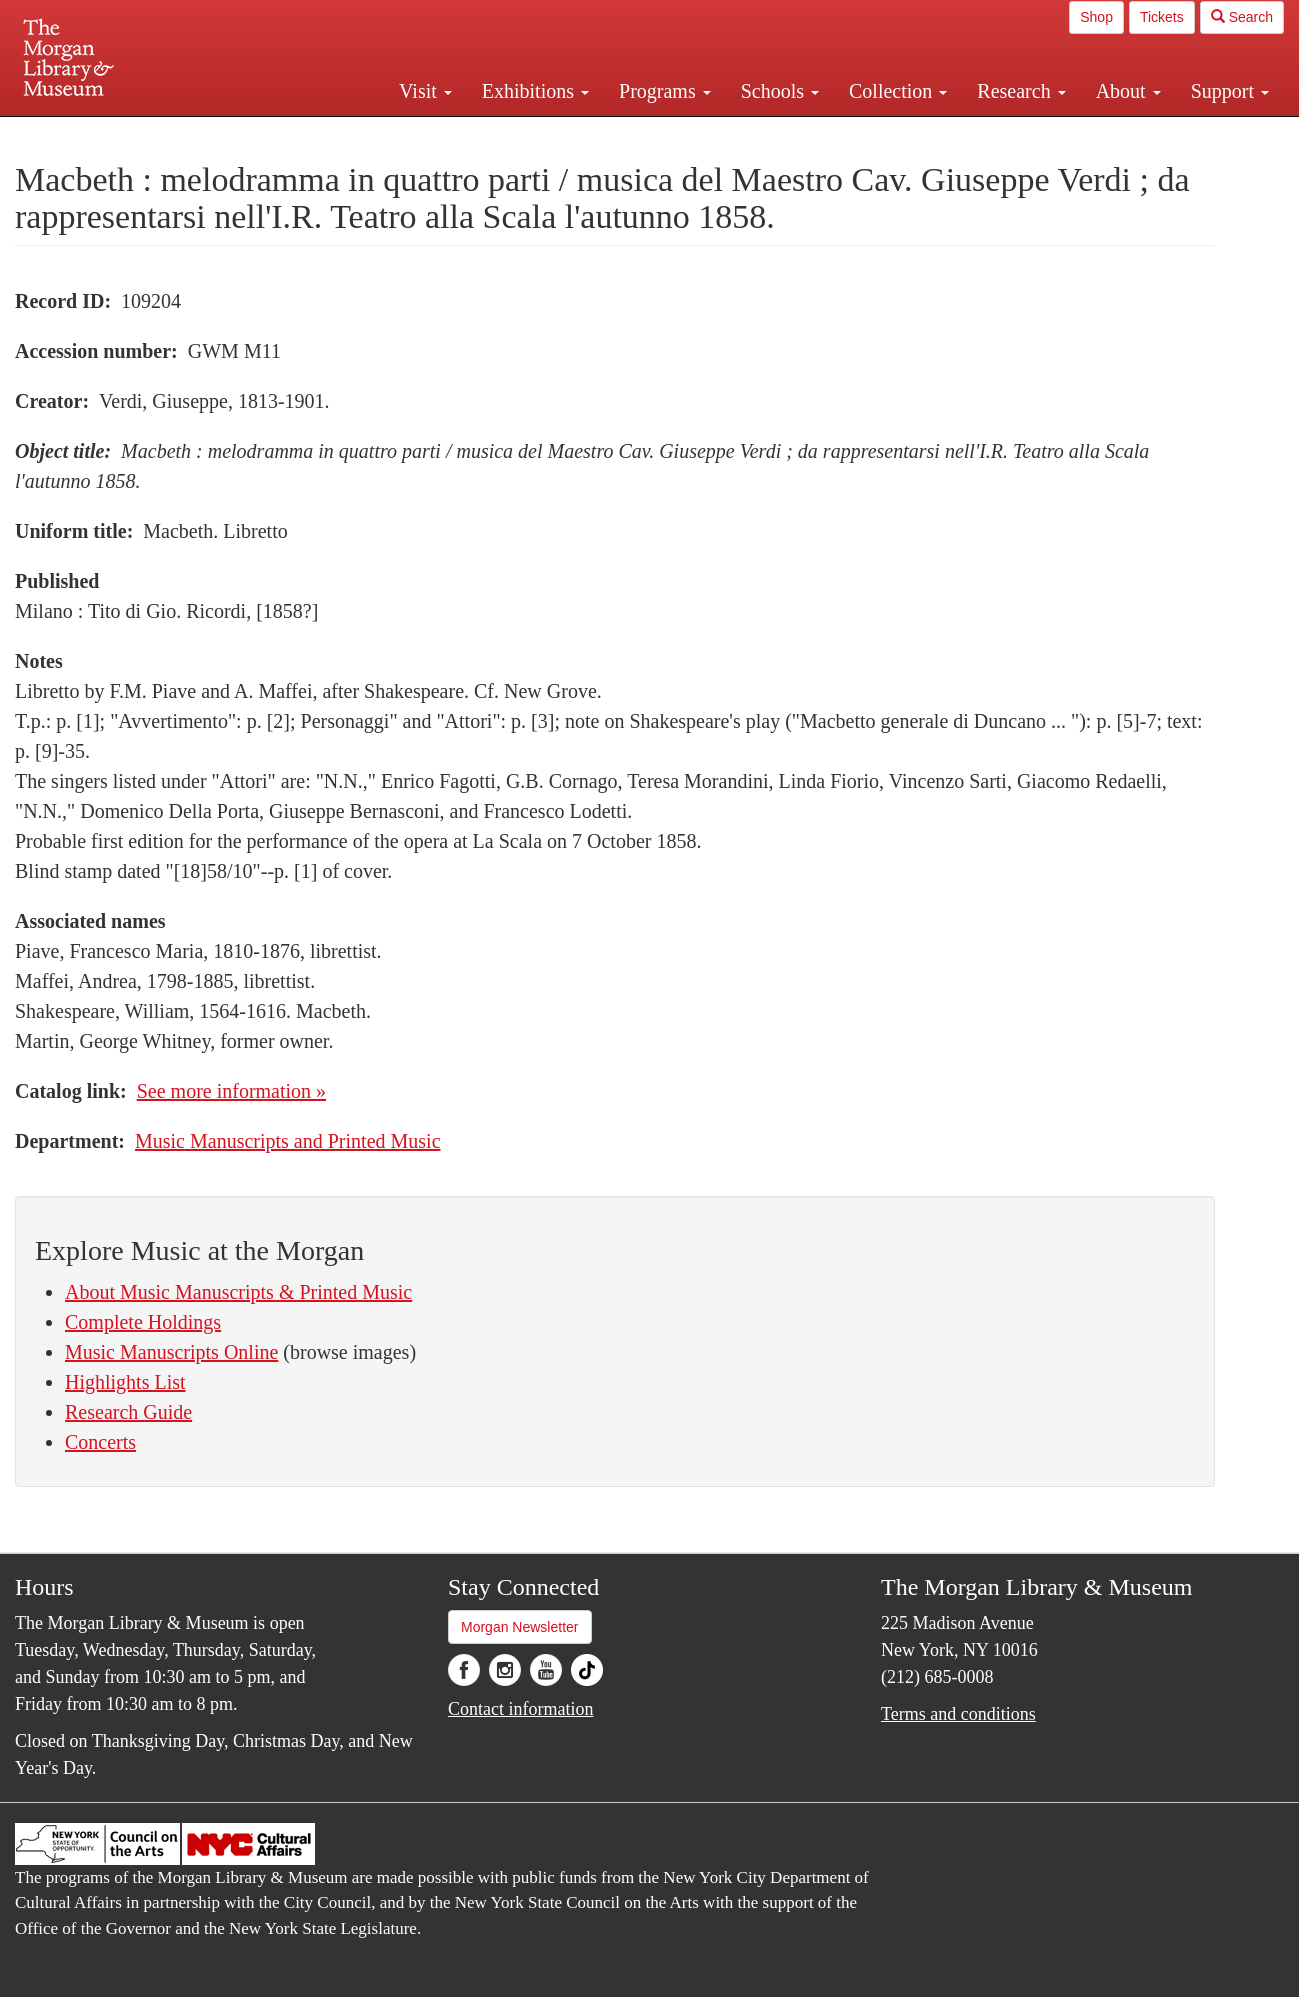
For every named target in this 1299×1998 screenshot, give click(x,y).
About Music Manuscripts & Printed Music (238, 1292)
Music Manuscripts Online (171, 1352)
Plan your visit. (412, 134)
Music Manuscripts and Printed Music (288, 1141)
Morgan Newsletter (520, 1627)
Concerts (100, 1442)
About (1128, 91)
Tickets (1162, 17)
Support (1230, 91)
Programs (665, 91)
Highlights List (125, 1382)
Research (1021, 91)
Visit (425, 91)
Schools (780, 91)
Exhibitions (535, 91)
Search (1242, 17)
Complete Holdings (143, 1322)
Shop (1096, 17)
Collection (898, 91)
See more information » (231, 1091)
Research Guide (128, 1412)
